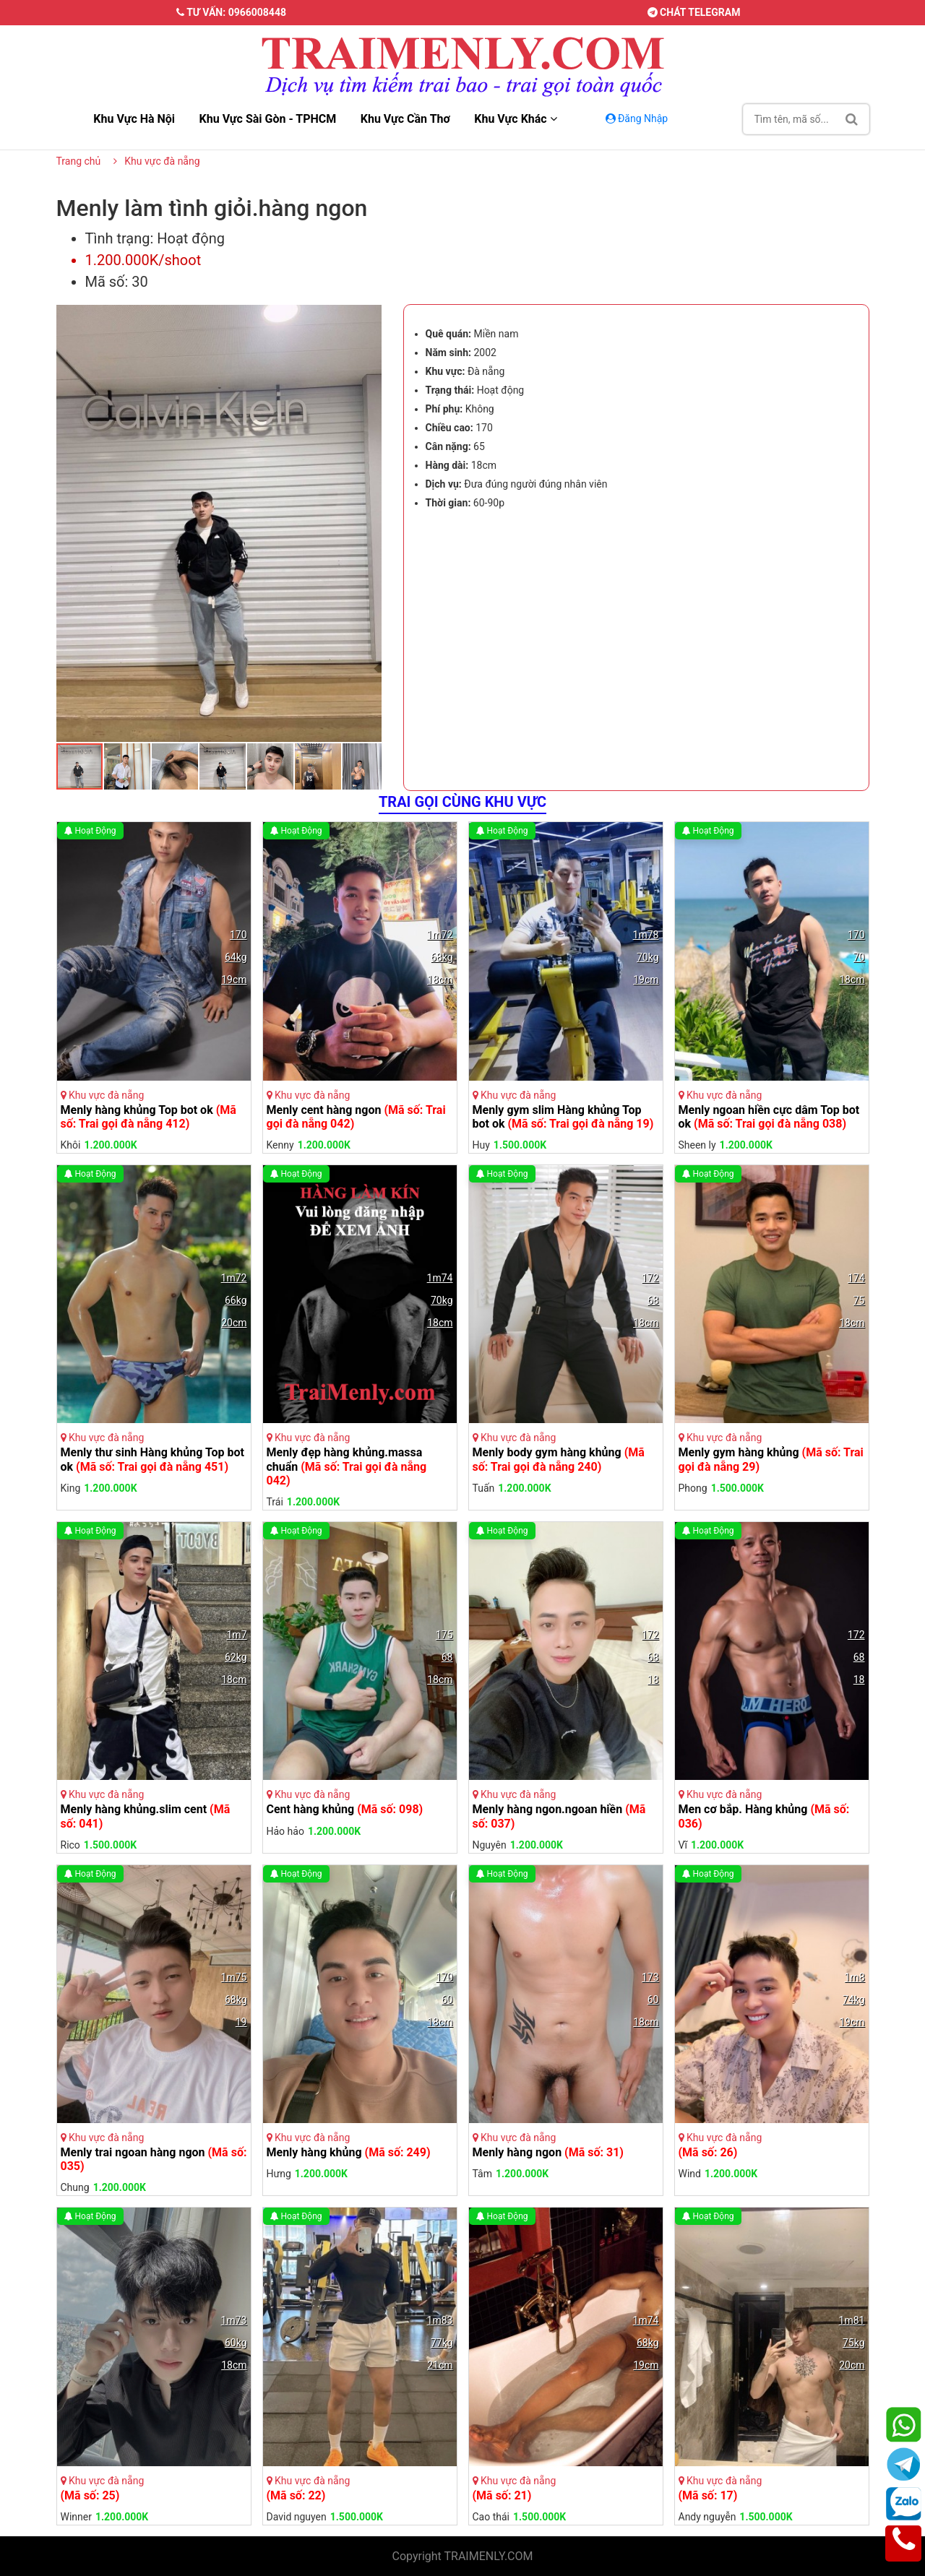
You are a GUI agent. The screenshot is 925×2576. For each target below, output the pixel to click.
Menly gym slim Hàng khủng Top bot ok (563, 1117)
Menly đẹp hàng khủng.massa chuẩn (347, 1466)
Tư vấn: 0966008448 (231, 12)
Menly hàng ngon (548, 2152)
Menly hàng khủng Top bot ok (148, 1117)
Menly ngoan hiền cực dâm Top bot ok (769, 1117)
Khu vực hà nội (134, 119)
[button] (368, 317)
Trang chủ (78, 161)
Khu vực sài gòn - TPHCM (268, 119)
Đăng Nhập (638, 118)
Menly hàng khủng (349, 2152)
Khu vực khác (515, 119)
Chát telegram (694, 12)
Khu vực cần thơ (405, 119)
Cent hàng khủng (345, 1809)
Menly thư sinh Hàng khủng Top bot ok (152, 1459)
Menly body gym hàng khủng (559, 1459)
